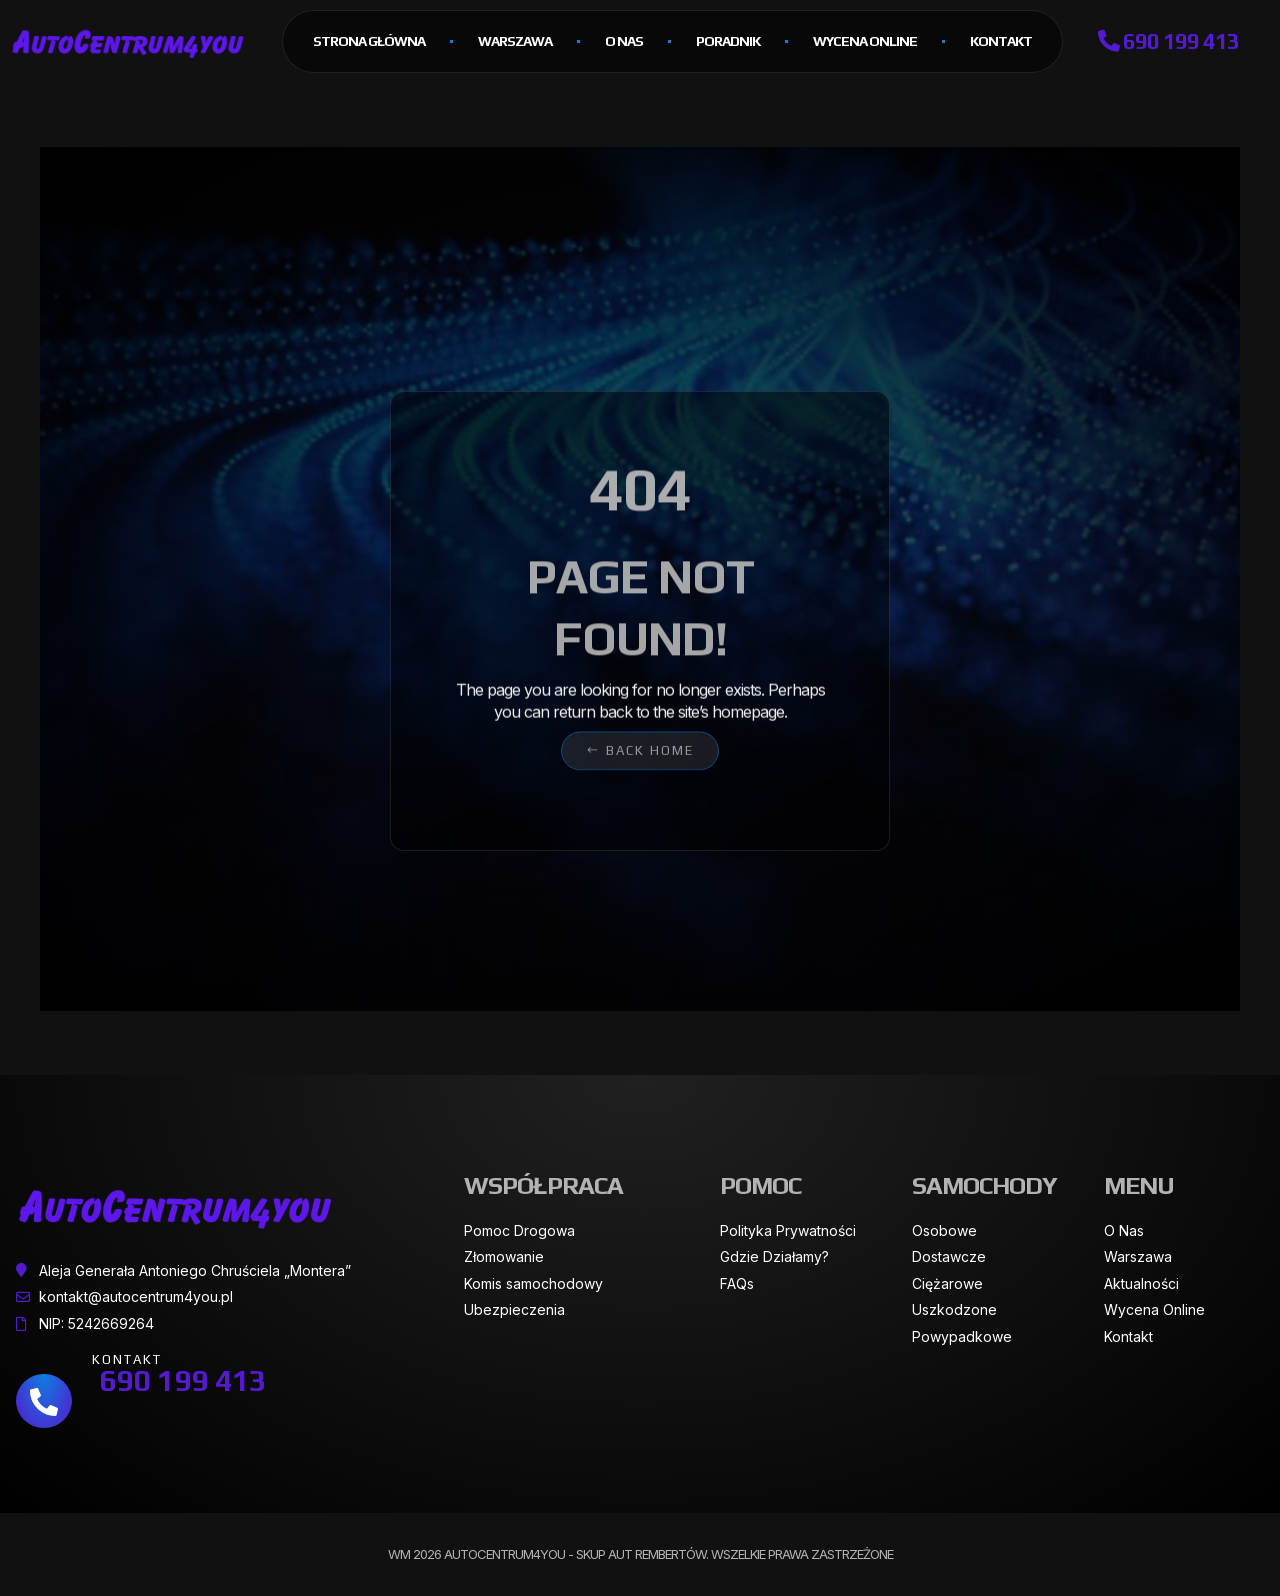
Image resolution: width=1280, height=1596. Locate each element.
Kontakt (1001, 41)
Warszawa (515, 41)
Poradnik (728, 41)
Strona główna (369, 41)
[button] (640, 730)
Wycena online (865, 41)
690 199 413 (1168, 41)
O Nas (624, 41)
